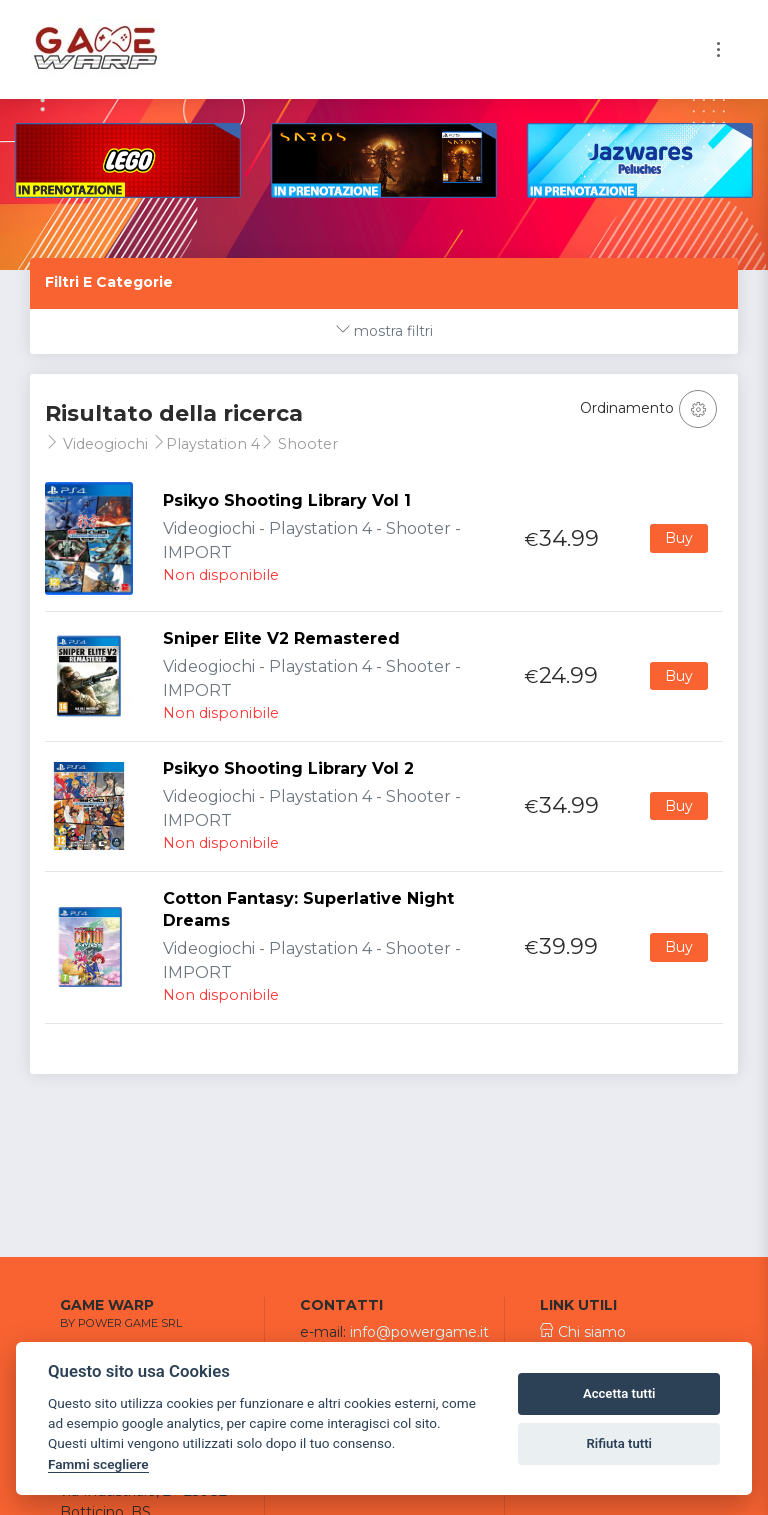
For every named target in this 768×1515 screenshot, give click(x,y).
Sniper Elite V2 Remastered (281, 638)
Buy (679, 538)
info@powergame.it (419, 1332)
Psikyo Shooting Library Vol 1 (287, 500)
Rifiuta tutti (619, 1443)
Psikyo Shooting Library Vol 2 (288, 768)
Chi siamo (583, 1332)
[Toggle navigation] (718, 49)
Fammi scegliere (98, 1464)
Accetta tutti (619, 1393)
